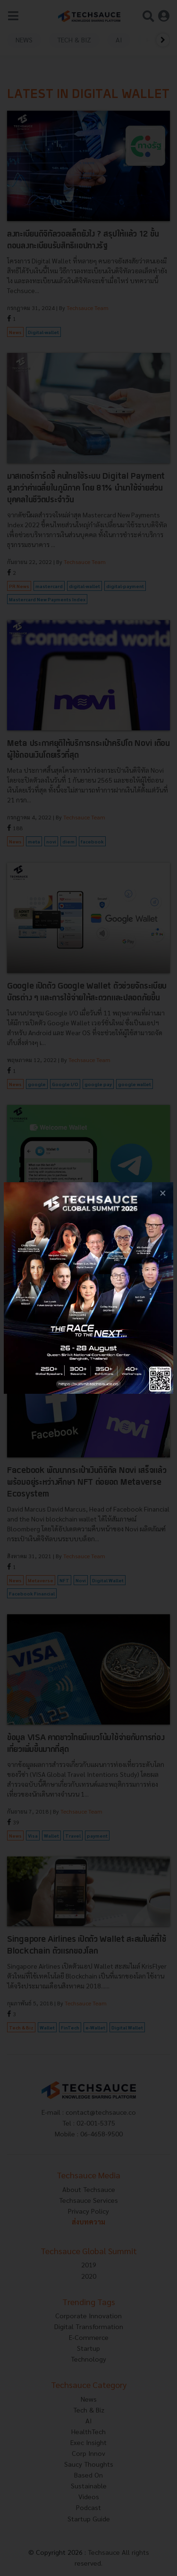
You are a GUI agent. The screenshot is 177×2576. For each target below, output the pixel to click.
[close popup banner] (162, 1192)
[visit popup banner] (88, 1288)
